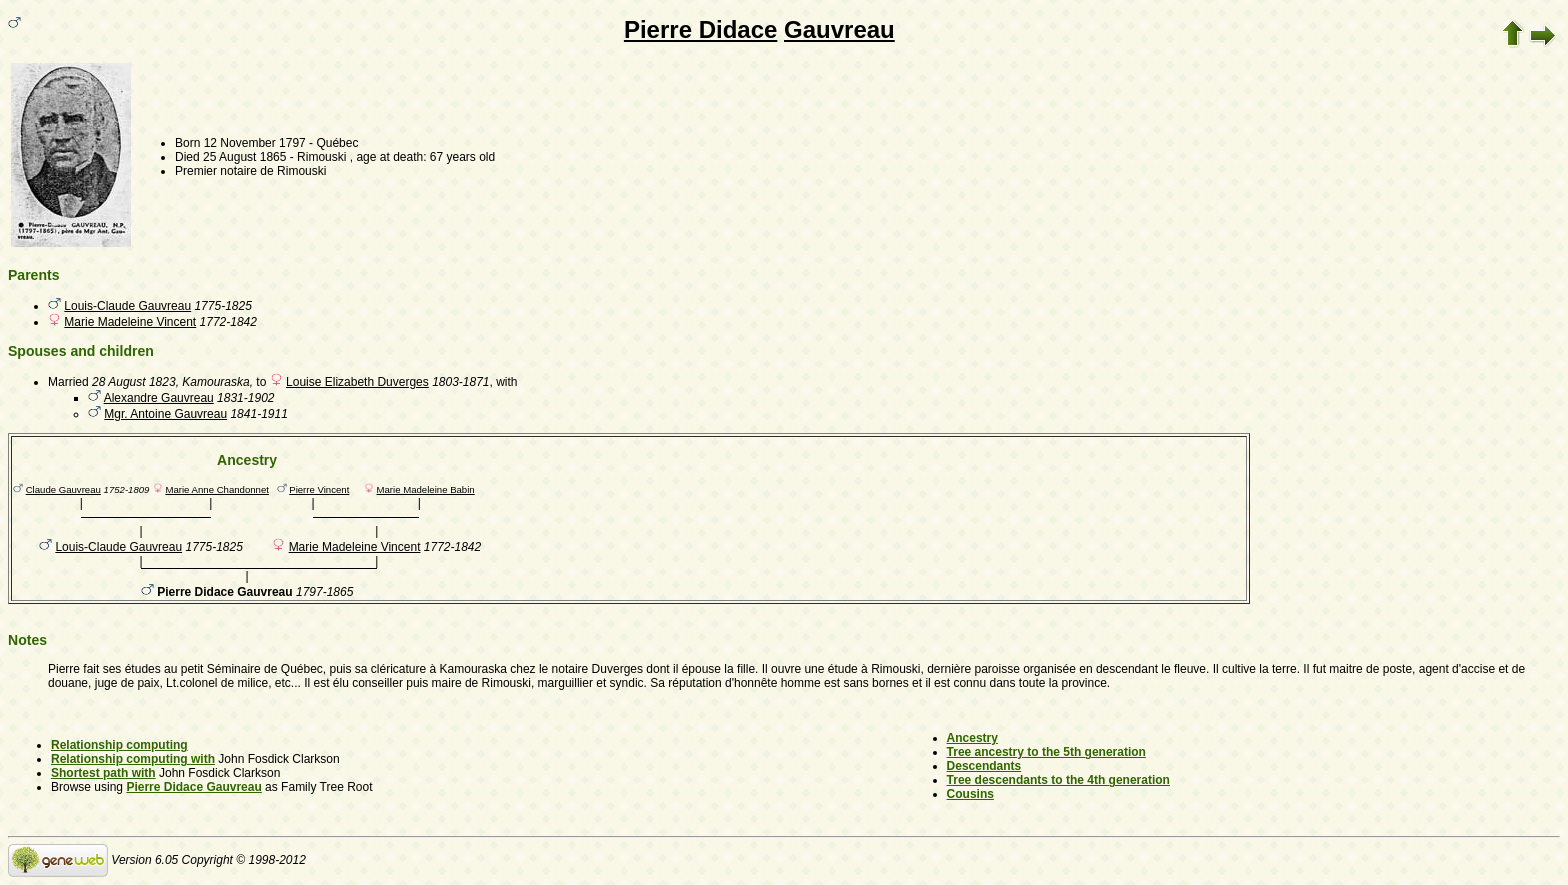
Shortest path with (103, 773)
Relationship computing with (133, 759)
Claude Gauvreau (63, 489)
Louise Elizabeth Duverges (357, 382)
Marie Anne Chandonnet (216, 489)
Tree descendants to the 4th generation (1058, 780)
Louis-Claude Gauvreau (127, 306)
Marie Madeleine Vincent (130, 322)
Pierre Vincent (319, 489)
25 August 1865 (244, 157)
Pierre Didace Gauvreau (193, 787)
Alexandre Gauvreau (159, 398)
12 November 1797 (255, 143)
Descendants (984, 766)
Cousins (970, 794)
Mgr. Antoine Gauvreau (165, 414)
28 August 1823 (134, 382)
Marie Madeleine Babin (426, 489)
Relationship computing (119, 745)
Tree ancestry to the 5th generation (1046, 752)
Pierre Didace (700, 29)
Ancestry (972, 738)
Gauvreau (839, 29)
